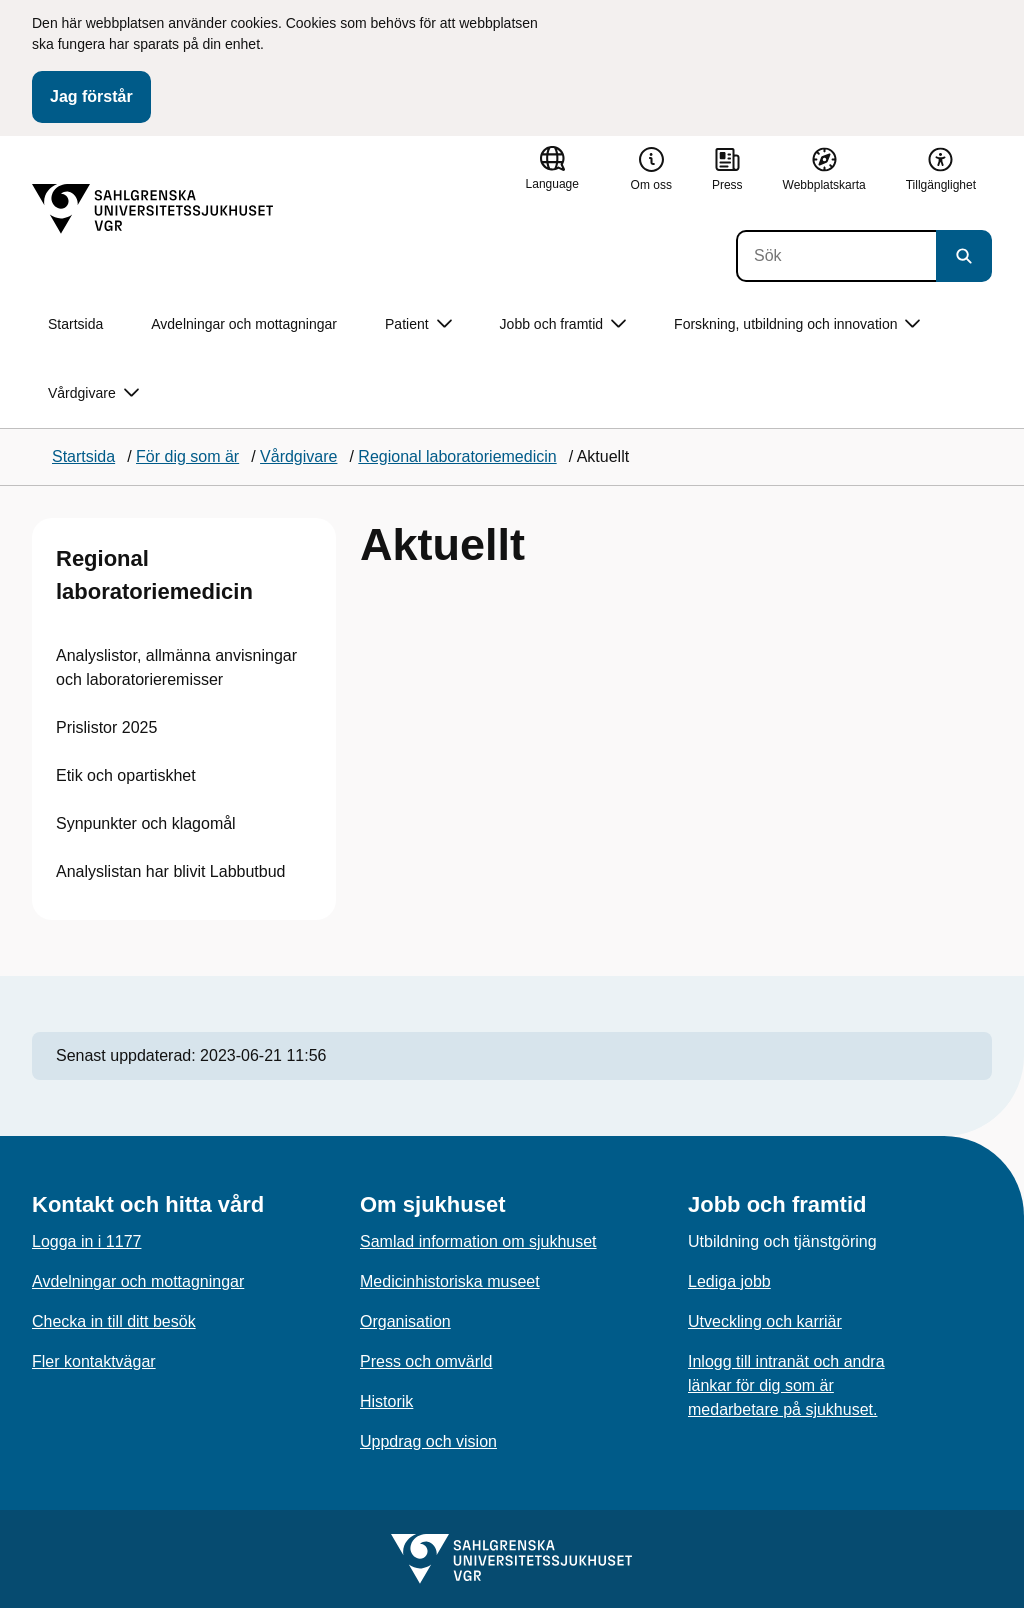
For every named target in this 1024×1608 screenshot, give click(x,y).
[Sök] (836, 256)
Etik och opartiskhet (126, 775)
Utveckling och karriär (765, 1321)
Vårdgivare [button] (93, 393)
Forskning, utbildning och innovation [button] (797, 324)
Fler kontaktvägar (94, 1361)
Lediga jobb (729, 1281)
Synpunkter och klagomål (146, 823)
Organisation (405, 1321)
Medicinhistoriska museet (450, 1281)
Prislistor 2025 (106, 727)
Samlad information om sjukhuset (478, 1241)
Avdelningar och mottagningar (244, 324)
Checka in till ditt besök (114, 1321)
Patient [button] (418, 324)
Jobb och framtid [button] (563, 324)
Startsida (75, 324)
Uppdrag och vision (428, 1441)
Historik (386, 1401)
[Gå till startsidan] (153, 209)
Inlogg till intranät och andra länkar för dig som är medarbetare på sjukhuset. (786, 1385)
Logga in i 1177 (86, 1241)
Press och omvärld (426, 1361)
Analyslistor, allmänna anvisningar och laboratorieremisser (176, 667)
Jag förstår (91, 96)
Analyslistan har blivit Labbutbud (170, 871)
